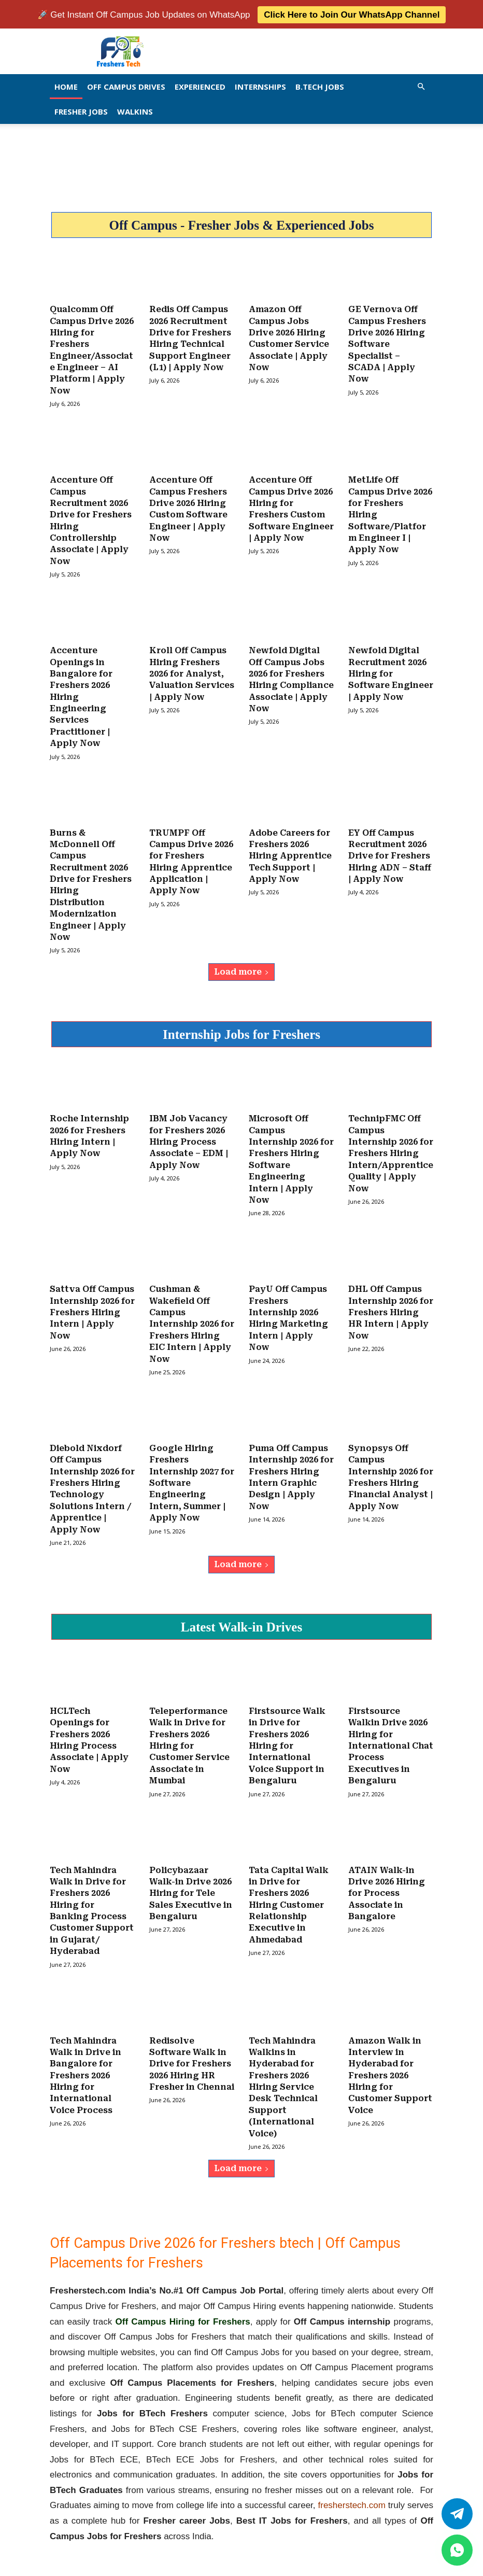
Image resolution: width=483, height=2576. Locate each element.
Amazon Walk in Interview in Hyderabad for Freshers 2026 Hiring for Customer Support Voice (390, 2059)
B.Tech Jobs (319, 85)
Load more (241, 964)
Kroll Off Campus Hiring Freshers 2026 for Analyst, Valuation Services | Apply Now (191, 669)
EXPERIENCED (200, 85)
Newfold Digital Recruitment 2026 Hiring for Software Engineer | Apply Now (390, 669)
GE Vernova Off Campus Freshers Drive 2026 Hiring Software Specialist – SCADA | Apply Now (387, 342)
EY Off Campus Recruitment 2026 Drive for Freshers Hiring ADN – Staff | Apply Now (389, 849)
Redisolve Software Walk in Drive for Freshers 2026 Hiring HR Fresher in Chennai (191, 2048)
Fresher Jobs (81, 110)
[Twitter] (457, 2513)
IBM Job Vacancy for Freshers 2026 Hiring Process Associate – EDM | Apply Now (188, 1133)
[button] (420, 85)
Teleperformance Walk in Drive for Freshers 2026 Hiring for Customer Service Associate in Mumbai (189, 1733)
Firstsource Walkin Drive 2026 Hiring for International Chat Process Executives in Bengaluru (390, 1733)
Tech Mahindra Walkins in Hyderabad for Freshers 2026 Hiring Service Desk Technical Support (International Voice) (283, 2070)
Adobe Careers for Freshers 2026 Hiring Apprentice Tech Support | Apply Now (290, 849)
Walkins (135, 110)
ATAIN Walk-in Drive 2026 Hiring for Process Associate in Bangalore (386, 1879)
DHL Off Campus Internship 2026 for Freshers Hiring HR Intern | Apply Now (390, 1302)
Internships (260, 85)
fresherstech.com (352, 2488)
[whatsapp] (457, 2550)
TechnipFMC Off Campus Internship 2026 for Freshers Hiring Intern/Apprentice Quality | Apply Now (390, 1145)
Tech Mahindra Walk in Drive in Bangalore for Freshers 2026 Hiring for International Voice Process (85, 2059)
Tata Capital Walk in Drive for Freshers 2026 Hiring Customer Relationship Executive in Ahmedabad (289, 1890)
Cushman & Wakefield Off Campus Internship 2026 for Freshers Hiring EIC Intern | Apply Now (191, 1314)
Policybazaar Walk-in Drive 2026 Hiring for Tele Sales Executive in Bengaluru (190, 1879)
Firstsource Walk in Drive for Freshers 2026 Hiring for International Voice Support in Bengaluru (287, 1733)
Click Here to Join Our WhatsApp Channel (351, 14)
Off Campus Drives (126, 85)
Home (66, 85)
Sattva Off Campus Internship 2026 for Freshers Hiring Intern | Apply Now (92, 1302)
